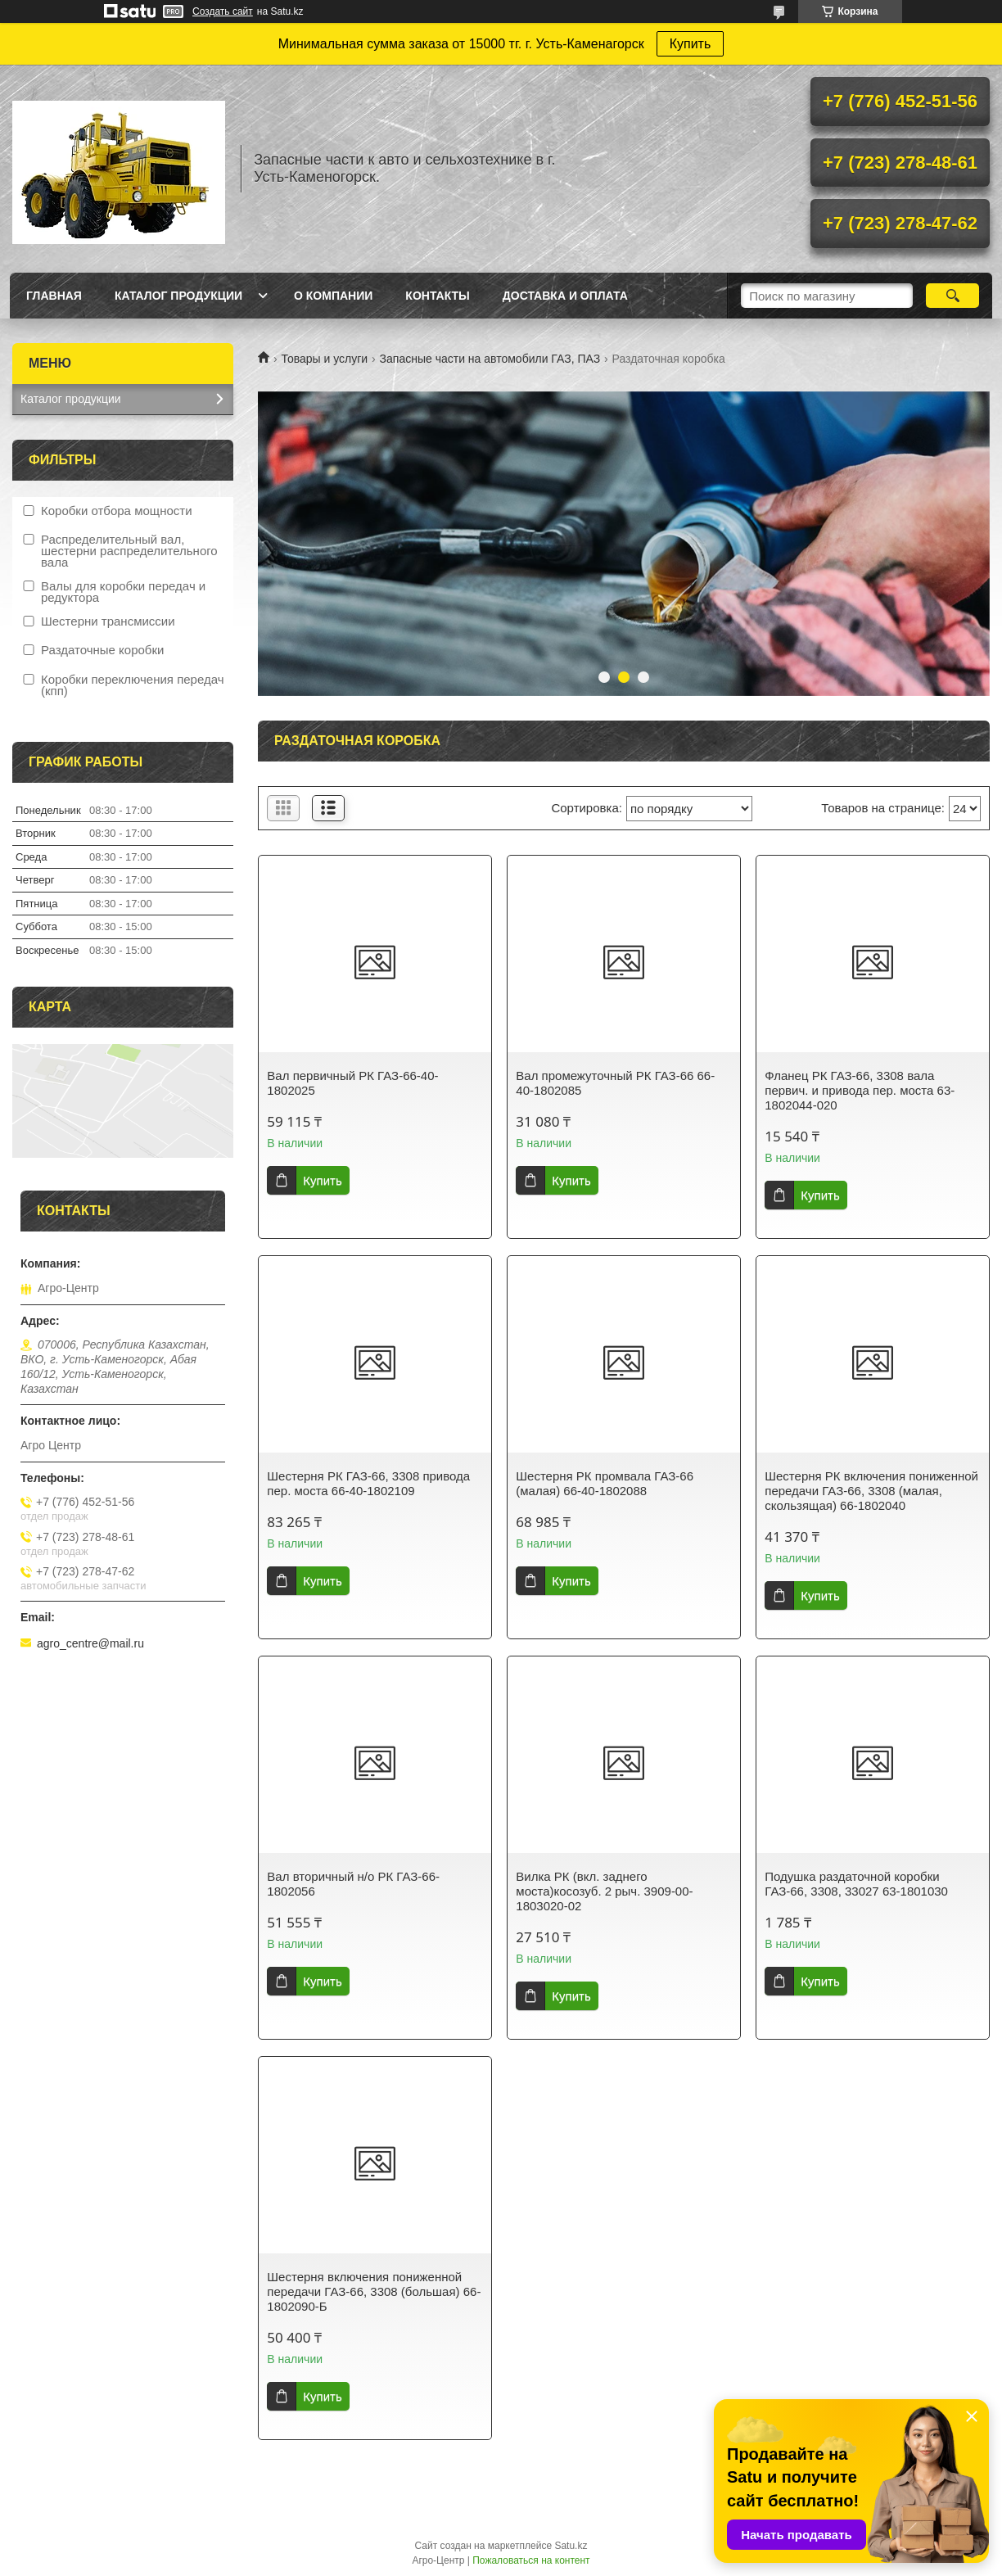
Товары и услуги (324, 358)
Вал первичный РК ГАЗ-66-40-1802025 (352, 1083)
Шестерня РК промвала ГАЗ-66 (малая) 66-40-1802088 (604, 1483)
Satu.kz (570, 2545)
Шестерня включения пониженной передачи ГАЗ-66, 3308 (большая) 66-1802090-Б (374, 2291)
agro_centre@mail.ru (90, 1643)
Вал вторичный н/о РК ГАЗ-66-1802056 (353, 1883)
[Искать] (952, 295)
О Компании (333, 295)
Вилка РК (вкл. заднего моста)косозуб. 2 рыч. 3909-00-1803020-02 (604, 1891)
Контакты (437, 295)
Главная (54, 295)
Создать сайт (222, 11)
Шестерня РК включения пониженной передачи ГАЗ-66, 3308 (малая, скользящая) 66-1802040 (871, 1490)
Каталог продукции (178, 295)
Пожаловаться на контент (530, 2560)
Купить (690, 44)
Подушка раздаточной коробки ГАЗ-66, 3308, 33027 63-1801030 (856, 1883)
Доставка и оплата (565, 295)
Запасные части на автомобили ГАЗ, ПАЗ (490, 358)
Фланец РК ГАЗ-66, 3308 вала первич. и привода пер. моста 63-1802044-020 (860, 1090)
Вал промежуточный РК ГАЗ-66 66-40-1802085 (615, 1083)
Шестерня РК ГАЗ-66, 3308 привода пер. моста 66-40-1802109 (368, 1483)
